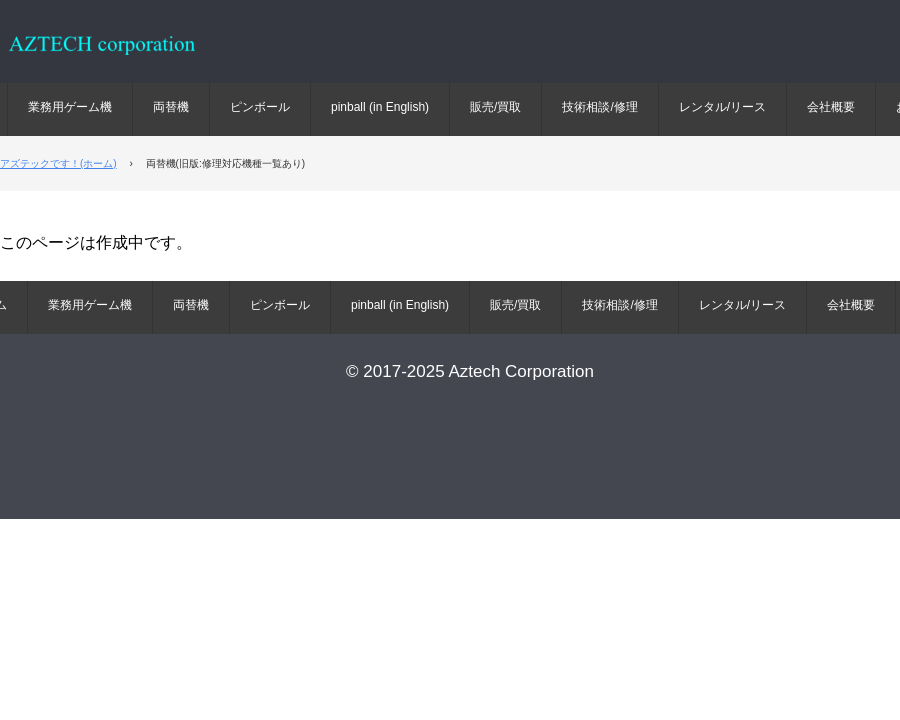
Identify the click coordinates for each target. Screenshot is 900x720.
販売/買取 (495, 107)
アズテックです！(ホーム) (58, 163)
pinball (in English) (380, 107)
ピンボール (260, 107)
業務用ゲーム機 (70, 107)
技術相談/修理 (599, 107)
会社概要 (831, 107)
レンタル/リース (722, 107)
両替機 (171, 107)
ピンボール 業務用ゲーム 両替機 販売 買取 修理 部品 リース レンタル (120, 56)
